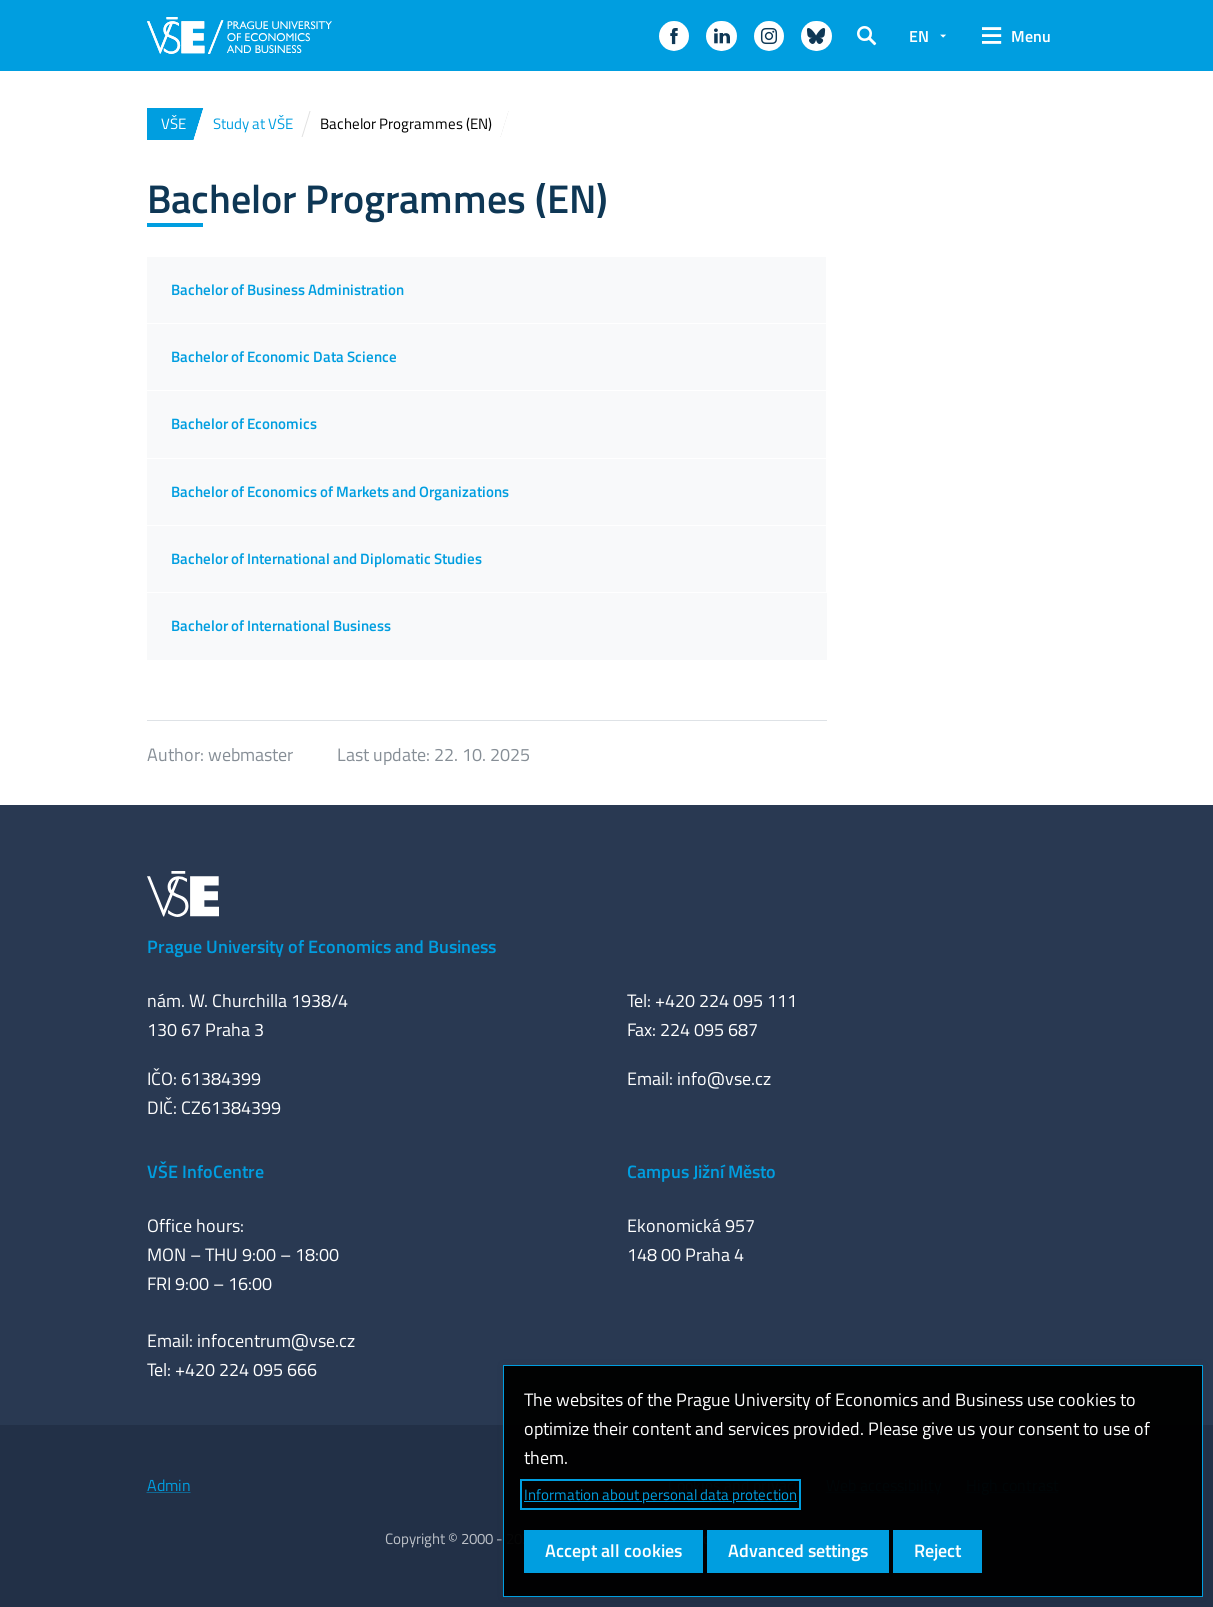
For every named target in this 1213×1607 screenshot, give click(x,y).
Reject (937, 1550)
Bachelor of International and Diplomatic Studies (326, 558)
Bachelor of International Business (281, 625)
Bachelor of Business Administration (287, 289)
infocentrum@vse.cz (276, 1340)
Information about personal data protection (660, 1494)
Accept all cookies (613, 1550)
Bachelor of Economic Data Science (284, 356)
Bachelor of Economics (244, 423)
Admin (169, 1485)
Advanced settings (798, 1550)
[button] (674, 36)
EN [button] (919, 36)
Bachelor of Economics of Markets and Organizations (340, 491)
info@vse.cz (724, 1078)
